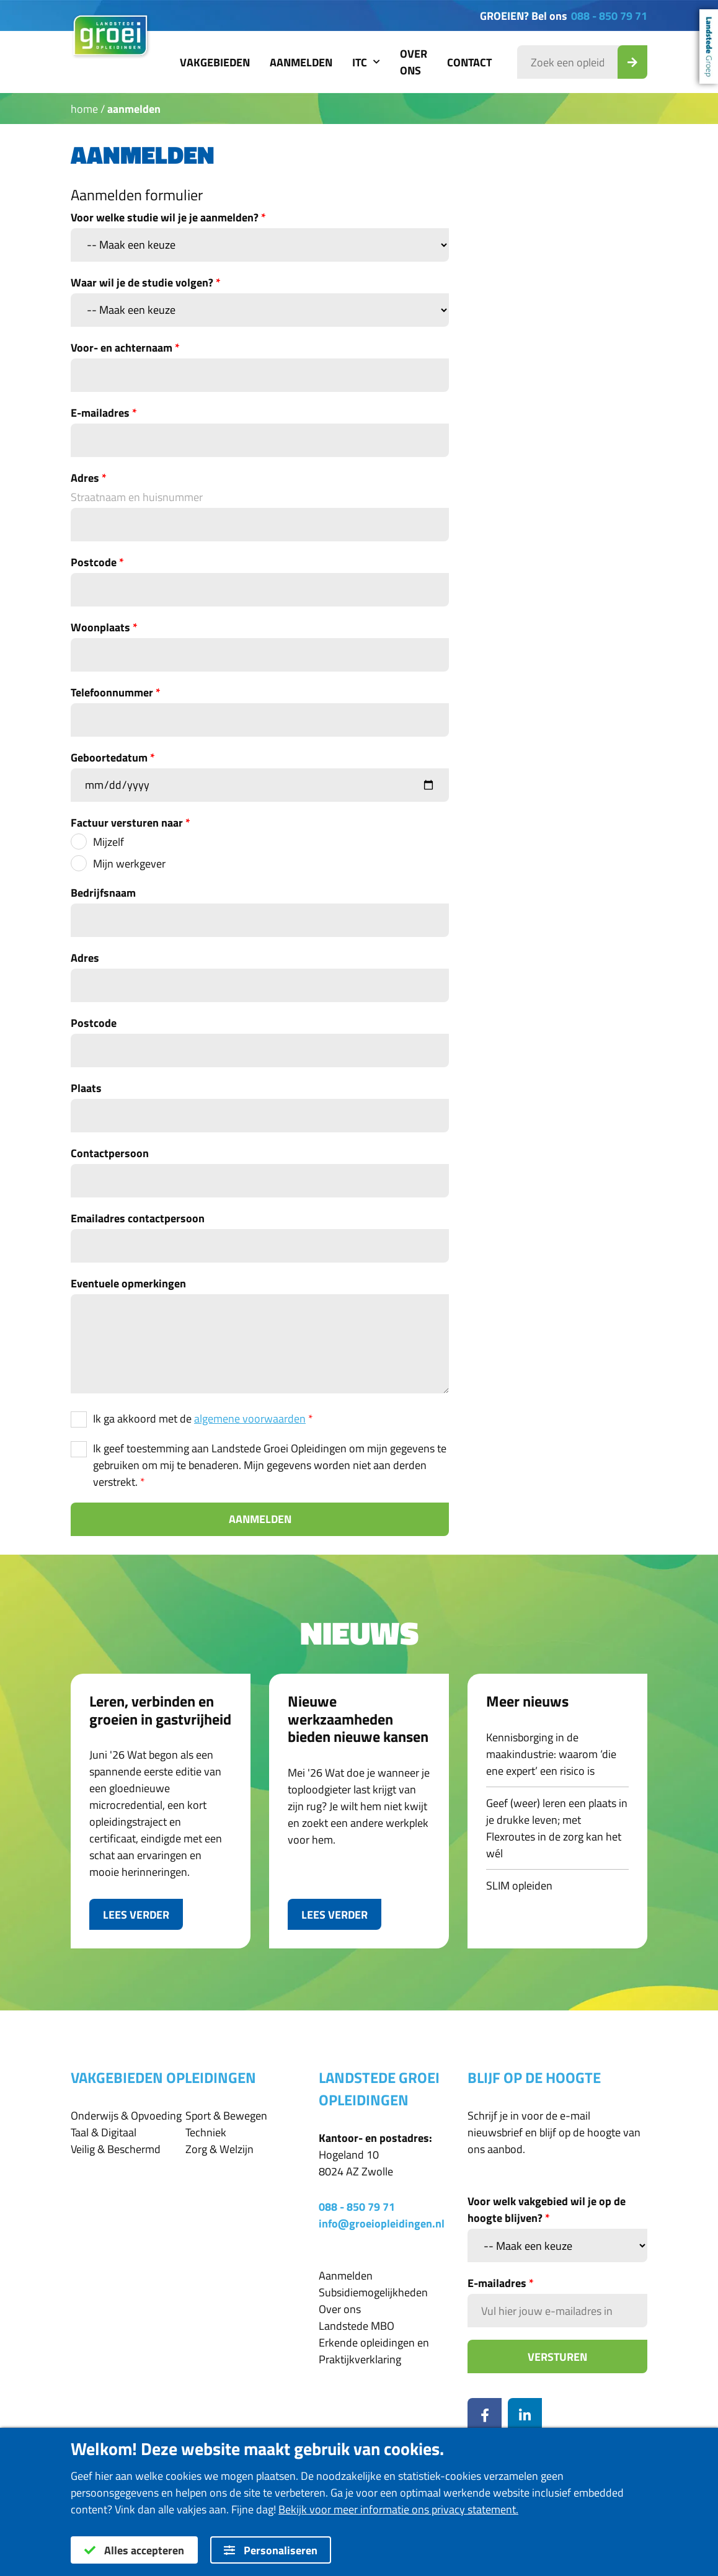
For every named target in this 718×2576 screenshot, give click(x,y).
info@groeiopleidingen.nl (382, 2223)
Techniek (205, 2132)
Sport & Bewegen (226, 2115)
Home (84, 108)
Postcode (97, 562)
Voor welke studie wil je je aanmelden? (168, 217)
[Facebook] (485, 2415)
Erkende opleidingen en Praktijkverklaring (374, 2351)
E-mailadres (104, 412)
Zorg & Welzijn (219, 2149)
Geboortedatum (113, 757)
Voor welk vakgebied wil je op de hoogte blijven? (547, 2209)
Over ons (413, 62)
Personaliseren (270, 2550)
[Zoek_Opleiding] (632, 62)
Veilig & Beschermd (116, 2149)
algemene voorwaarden (250, 1418)
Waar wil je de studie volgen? (146, 282)
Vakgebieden (215, 62)
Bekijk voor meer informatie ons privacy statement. (398, 2509)
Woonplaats (104, 627)
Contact (469, 62)
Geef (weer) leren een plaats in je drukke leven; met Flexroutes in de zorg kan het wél (556, 1828)
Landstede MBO (356, 2325)
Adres (89, 477)
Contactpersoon (110, 1153)
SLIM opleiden (519, 1885)
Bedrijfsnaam (103, 892)
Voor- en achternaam (125, 347)
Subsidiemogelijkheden (373, 2292)
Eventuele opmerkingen (128, 1283)
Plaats (86, 1088)
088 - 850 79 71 (609, 15)
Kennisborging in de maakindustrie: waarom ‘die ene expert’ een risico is (551, 1754)
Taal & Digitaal (103, 2132)
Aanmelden (301, 62)
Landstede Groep (708, 46)
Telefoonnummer (116, 692)
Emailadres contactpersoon (138, 1218)
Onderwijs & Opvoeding (126, 2115)
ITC (366, 62)
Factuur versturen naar (130, 822)
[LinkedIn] (525, 2415)
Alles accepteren (134, 2550)
